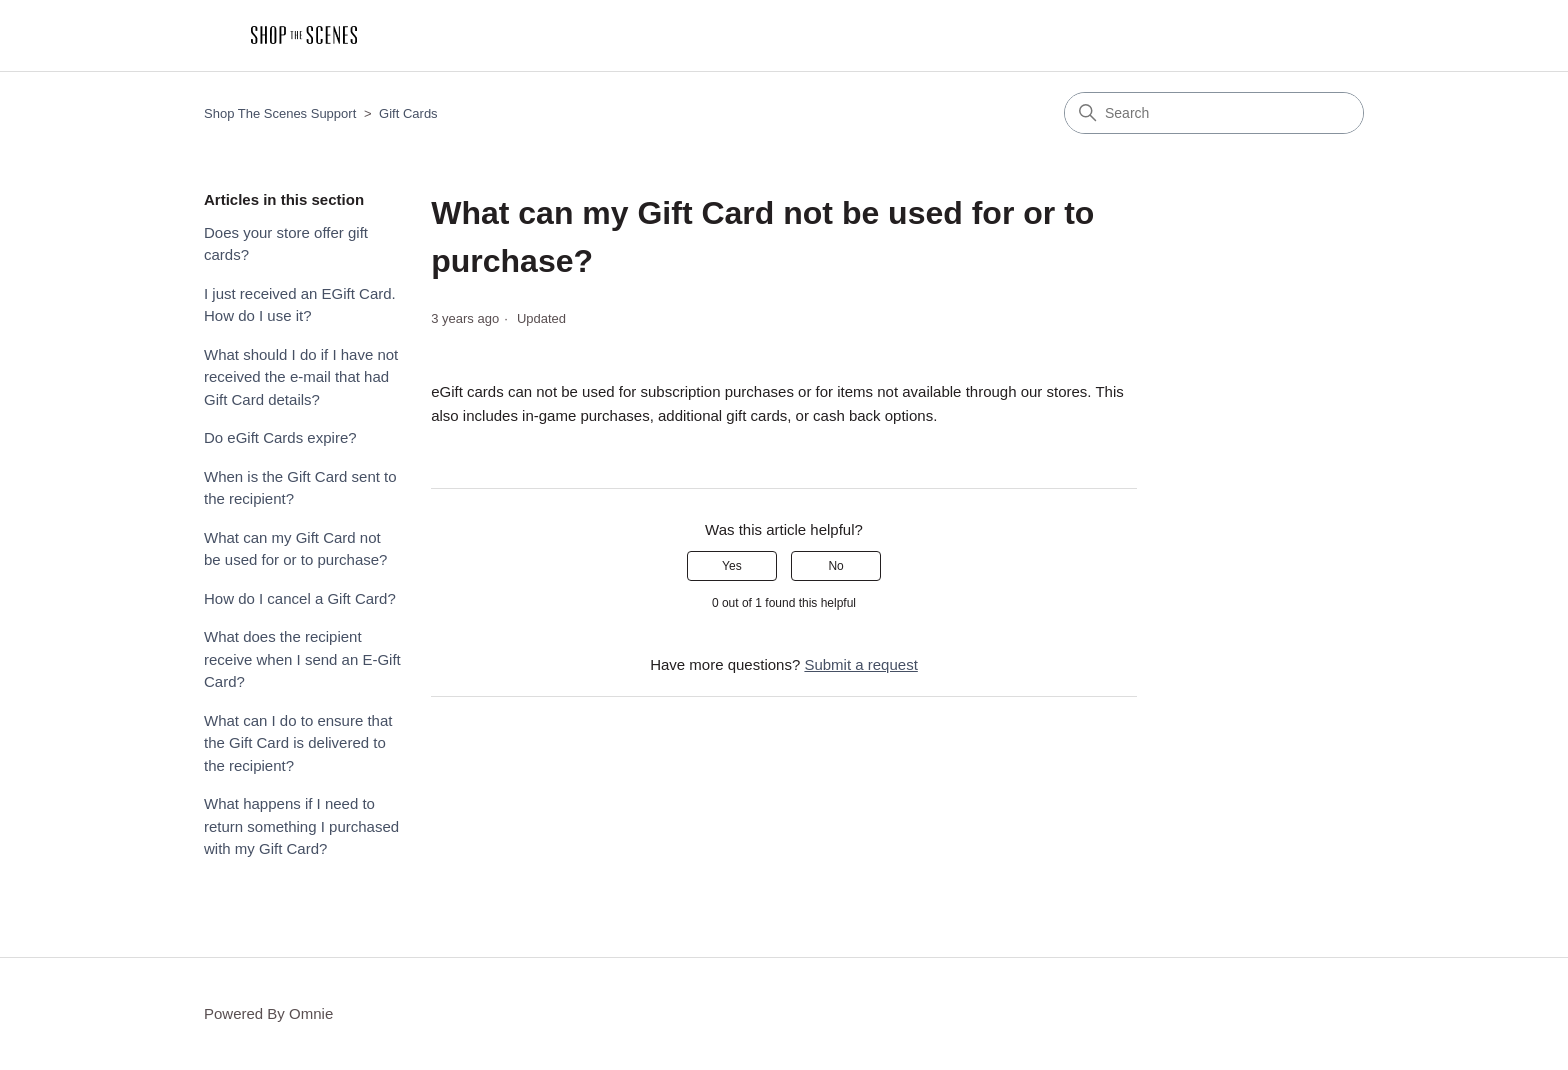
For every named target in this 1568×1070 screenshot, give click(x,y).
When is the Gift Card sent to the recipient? (300, 488)
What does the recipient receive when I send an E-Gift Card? (302, 659)
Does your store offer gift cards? (286, 244)
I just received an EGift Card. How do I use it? (300, 305)
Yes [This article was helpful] (732, 566)
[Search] (1214, 113)
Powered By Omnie (268, 1013)
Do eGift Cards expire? (280, 437)
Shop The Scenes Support (280, 113)
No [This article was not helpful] (835, 566)
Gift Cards (408, 113)
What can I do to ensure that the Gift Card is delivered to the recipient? (298, 743)
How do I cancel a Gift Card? (300, 598)
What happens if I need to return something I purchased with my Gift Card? (301, 826)
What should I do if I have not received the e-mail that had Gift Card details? (301, 377)
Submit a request (860, 664)
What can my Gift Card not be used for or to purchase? (295, 549)
